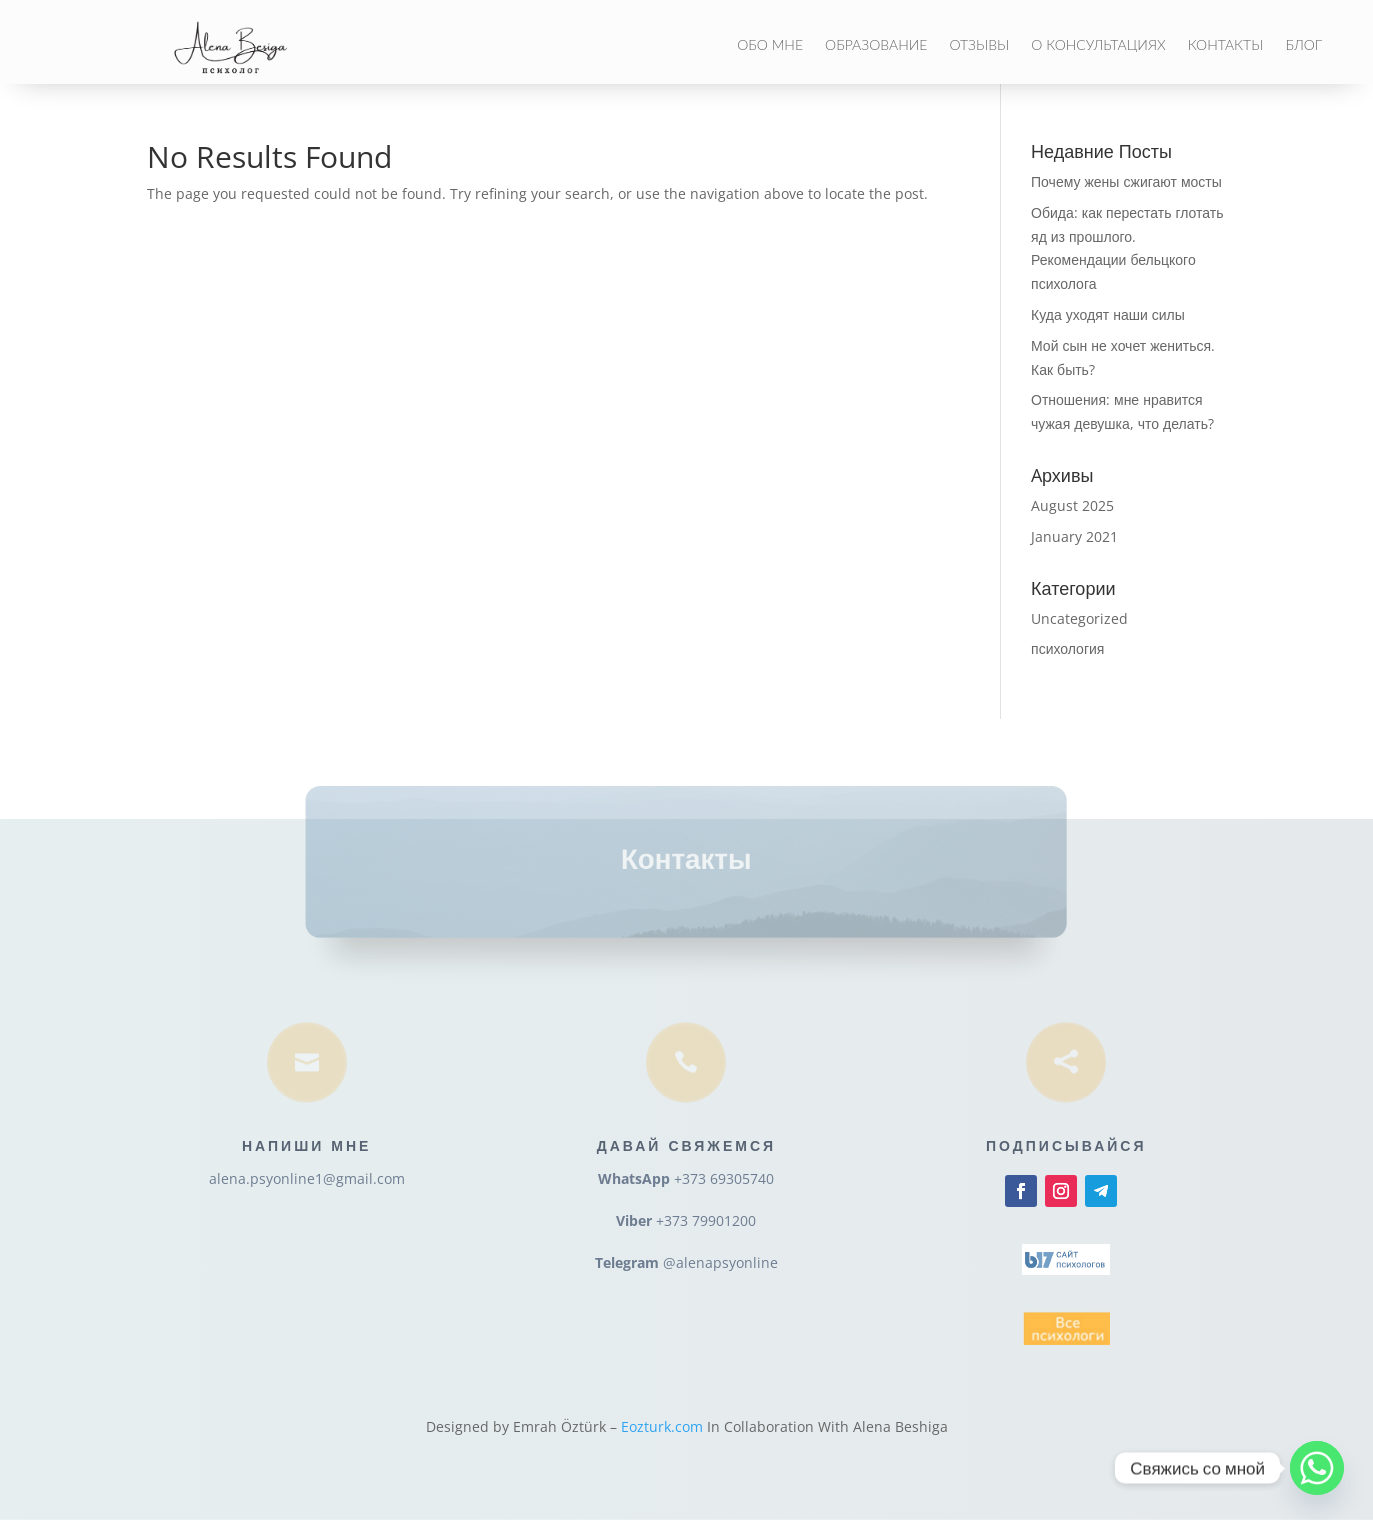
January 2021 (1074, 536)
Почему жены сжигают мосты (1126, 181)
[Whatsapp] (1317, 1468)
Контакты (1226, 45)
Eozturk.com (662, 1426)
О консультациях (1098, 45)
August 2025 (1072, 505)
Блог (1303, 45)
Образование (876, 45)
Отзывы (979, 45)
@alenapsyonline (720, 1262)
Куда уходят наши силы (1108, 314)
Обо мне (770, 45)
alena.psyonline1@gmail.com (307, 1178)
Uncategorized (1079, 618)
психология (1067, 648)
